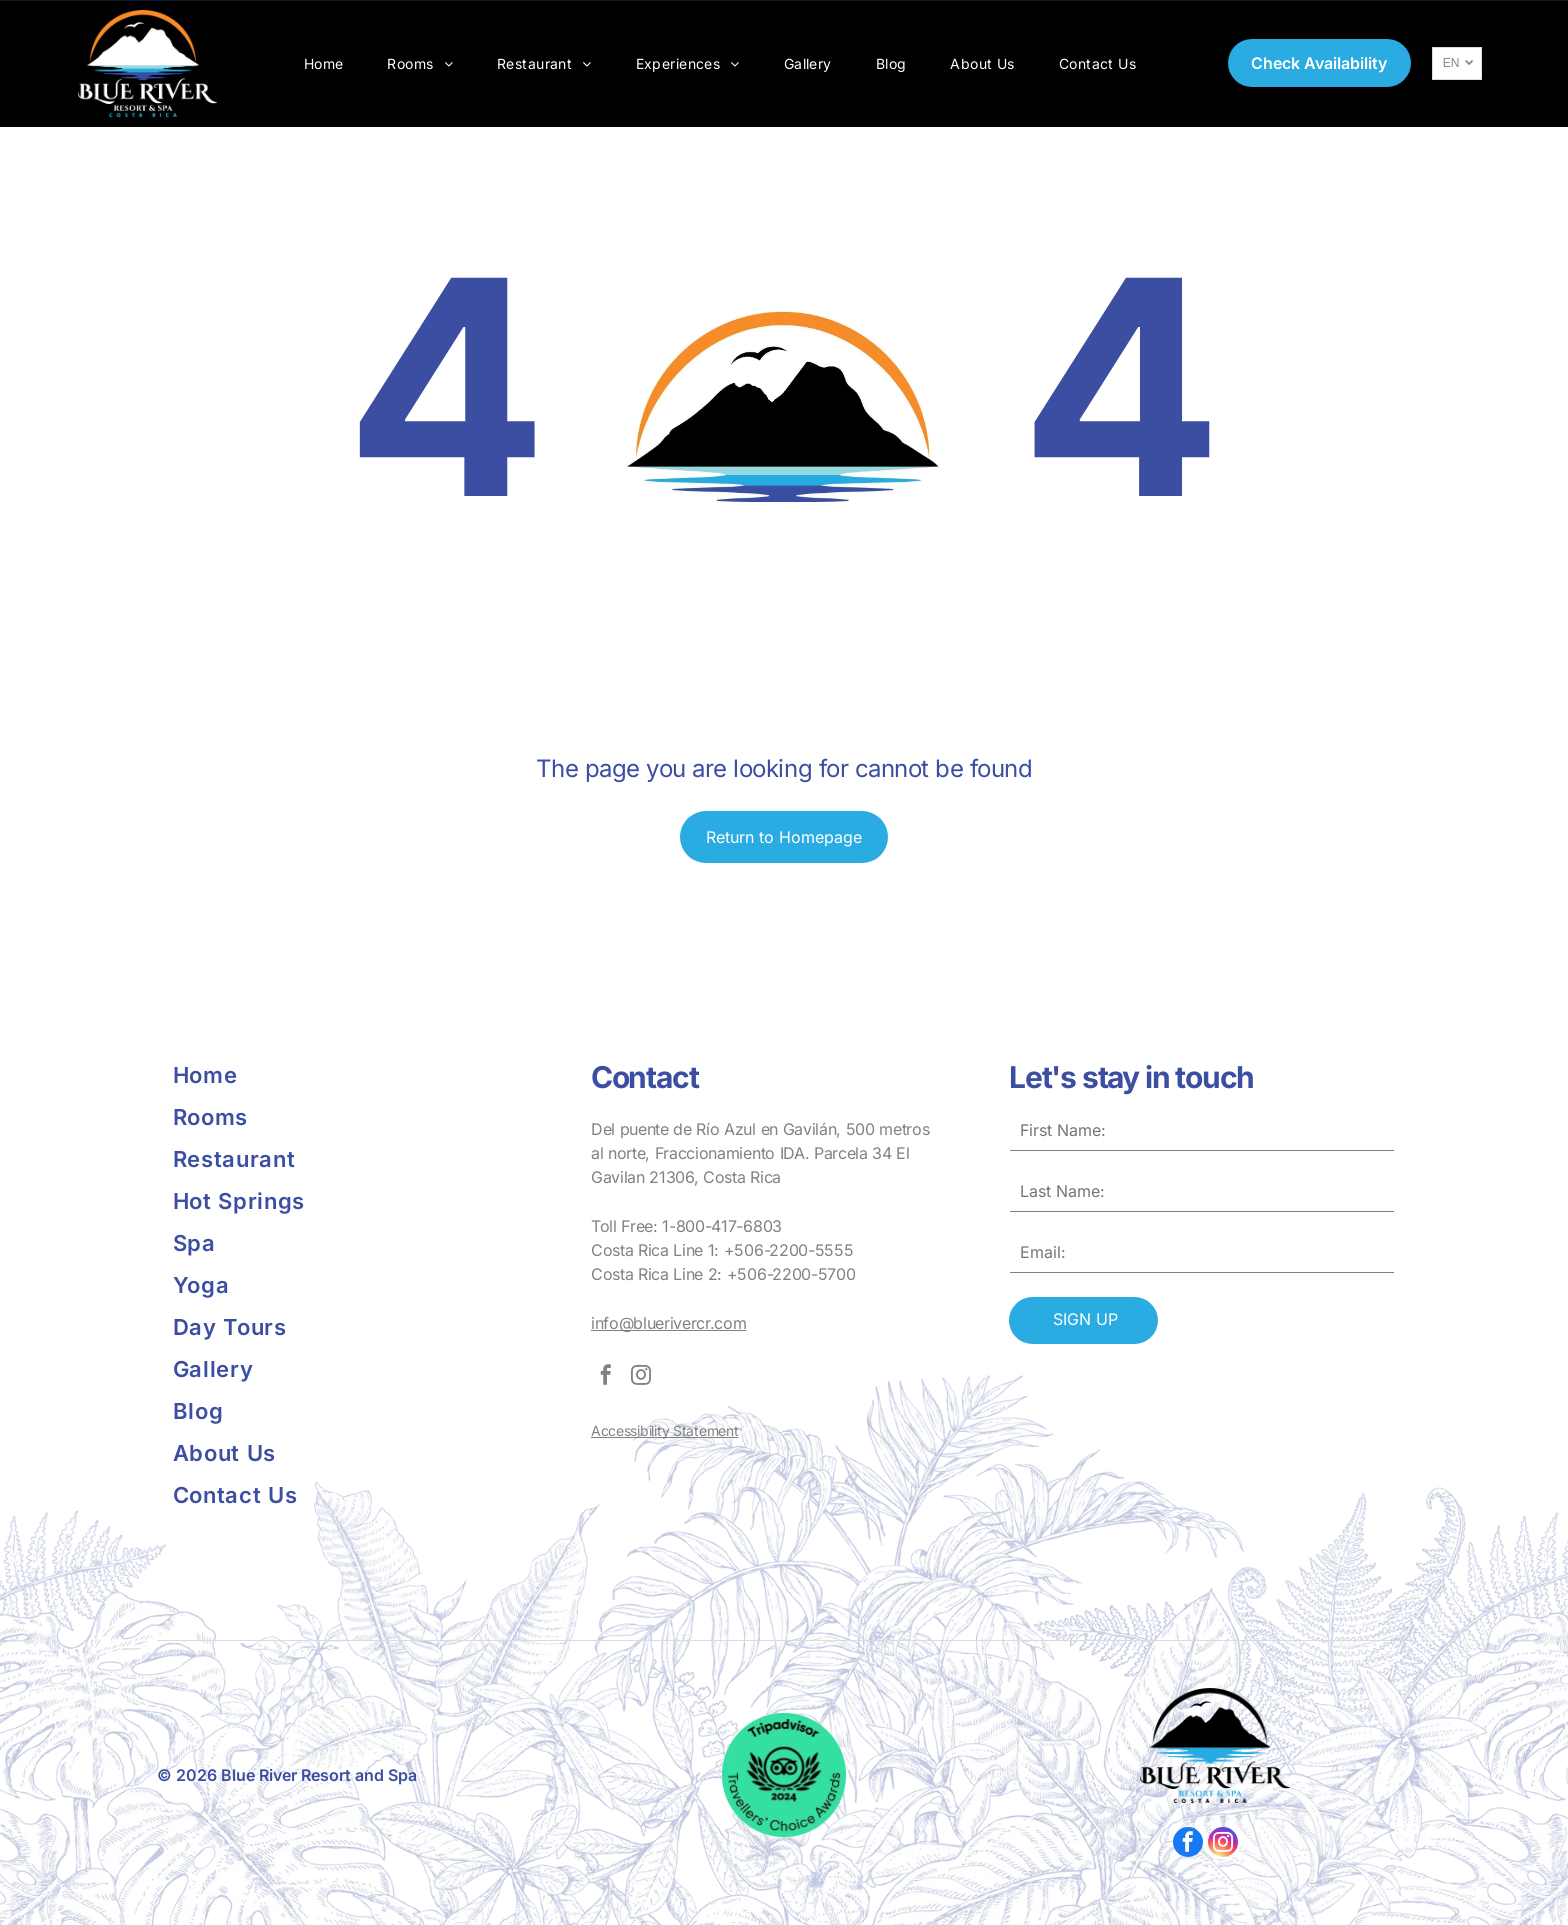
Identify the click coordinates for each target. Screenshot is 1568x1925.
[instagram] (641, 1377)
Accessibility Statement (665, 1430)
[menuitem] (324, 63)
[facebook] (606, 1377)
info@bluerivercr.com (669, 1323)
